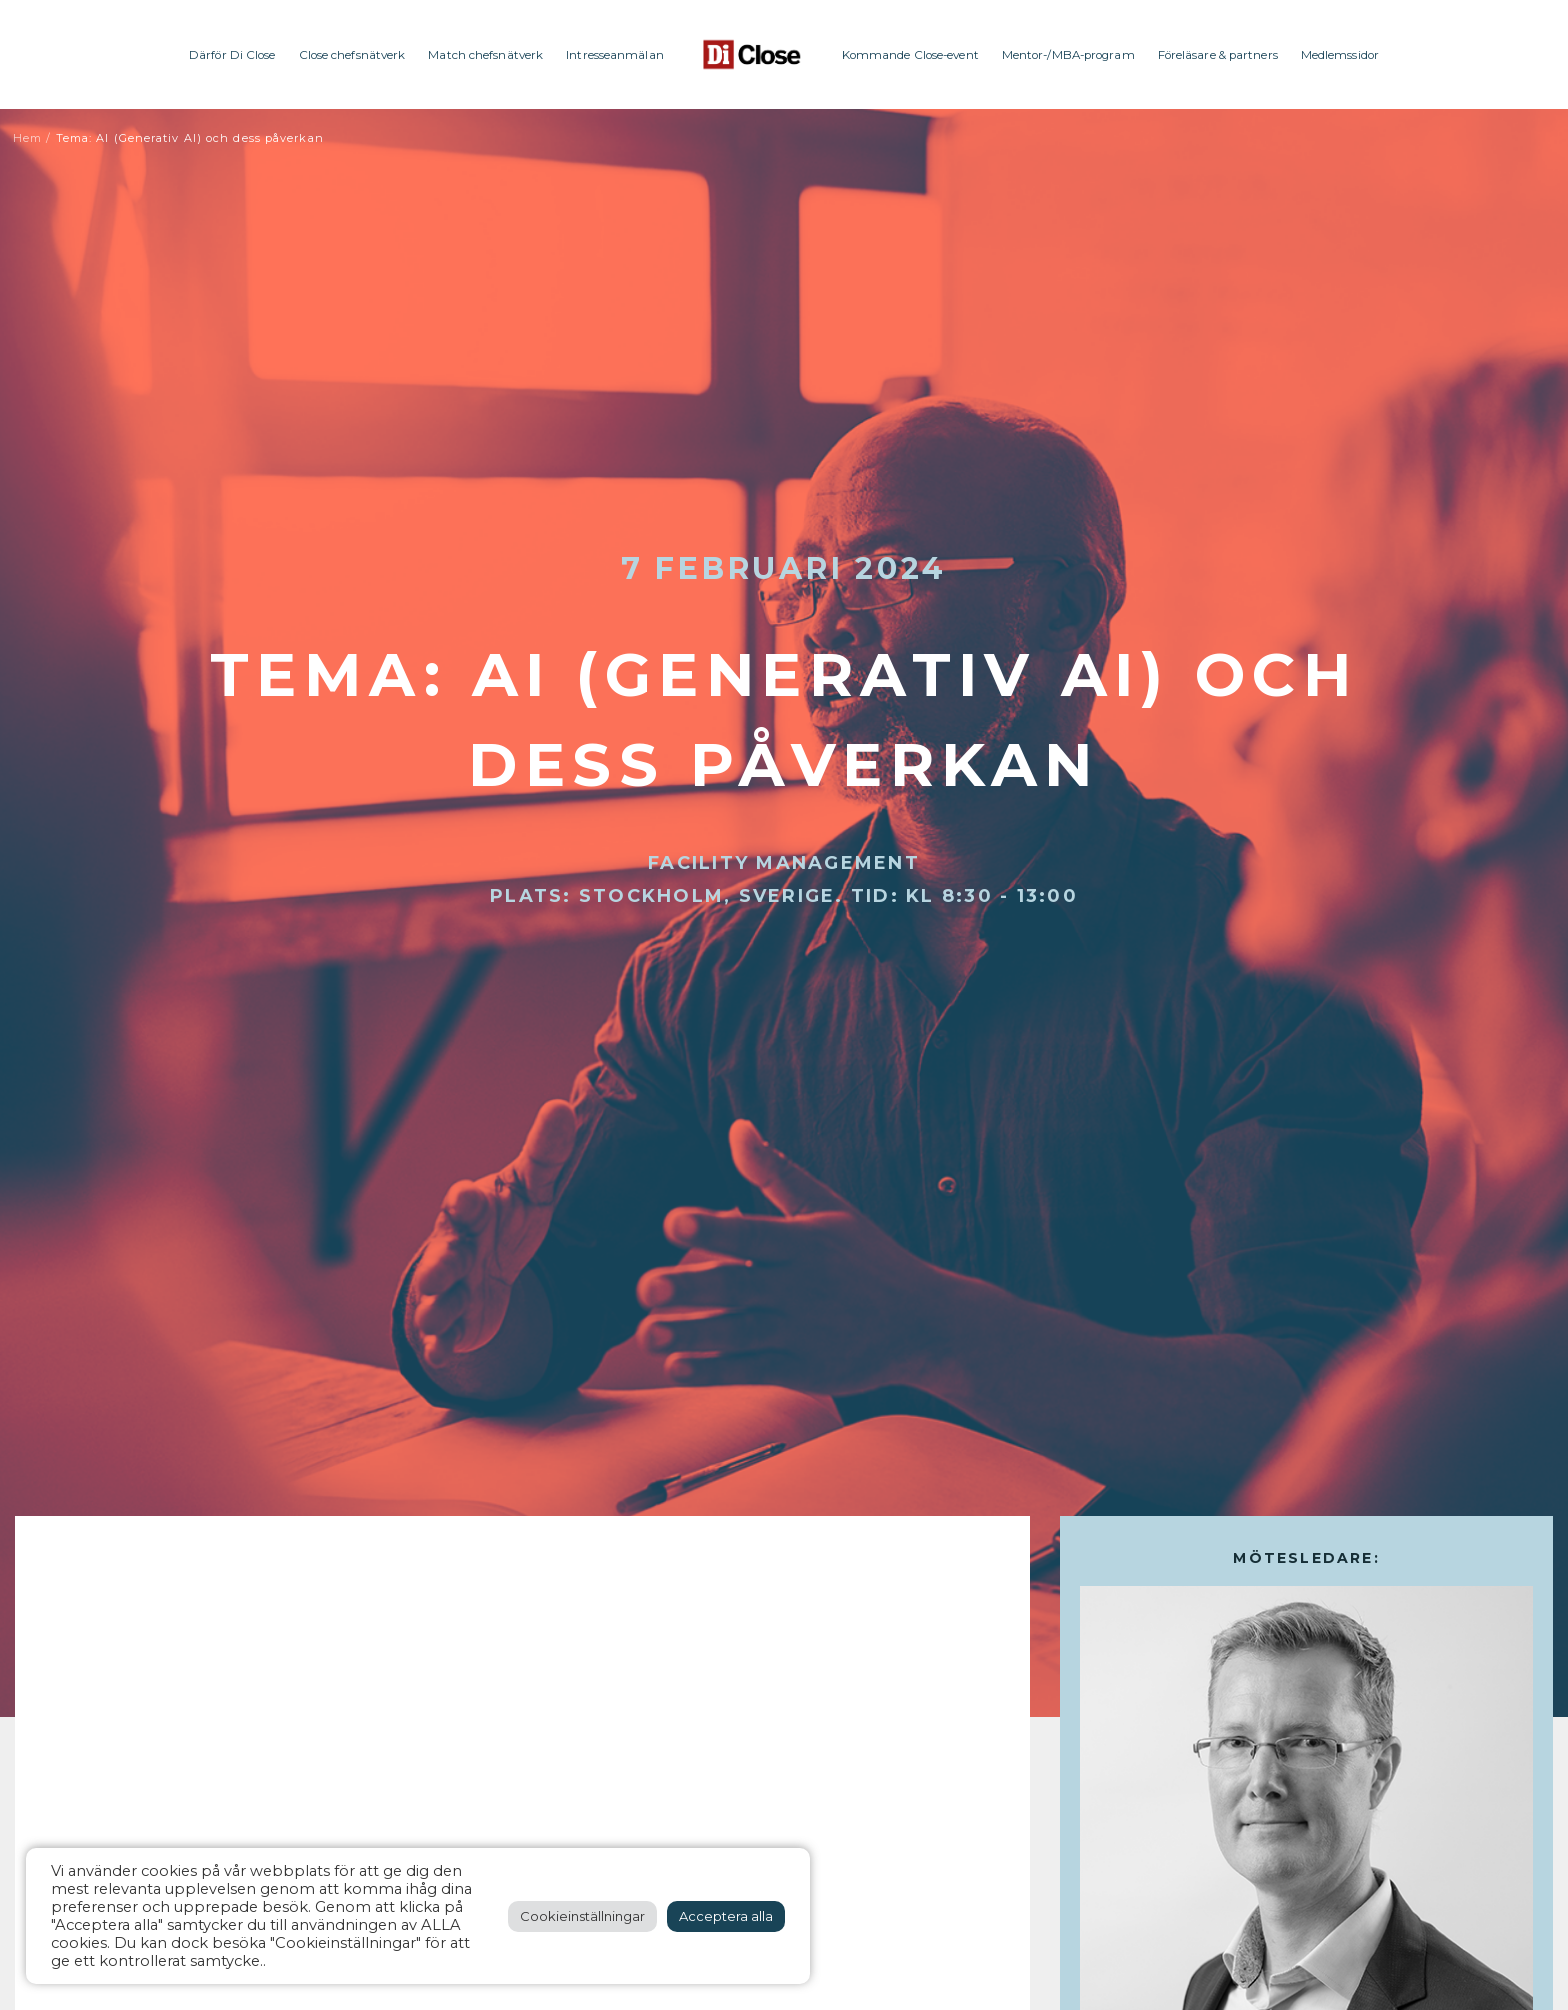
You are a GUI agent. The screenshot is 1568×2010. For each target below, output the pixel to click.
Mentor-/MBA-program (1068, 55)
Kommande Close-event (910, 55)
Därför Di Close (232, 55)
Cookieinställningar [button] (582, 1916)
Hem (27, 138)
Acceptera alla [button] (726, 1916)
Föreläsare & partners (1218, 55)
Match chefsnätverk (485, 55)
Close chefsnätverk (352, 55)
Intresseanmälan (615, 55)
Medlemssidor (1340, 55)
